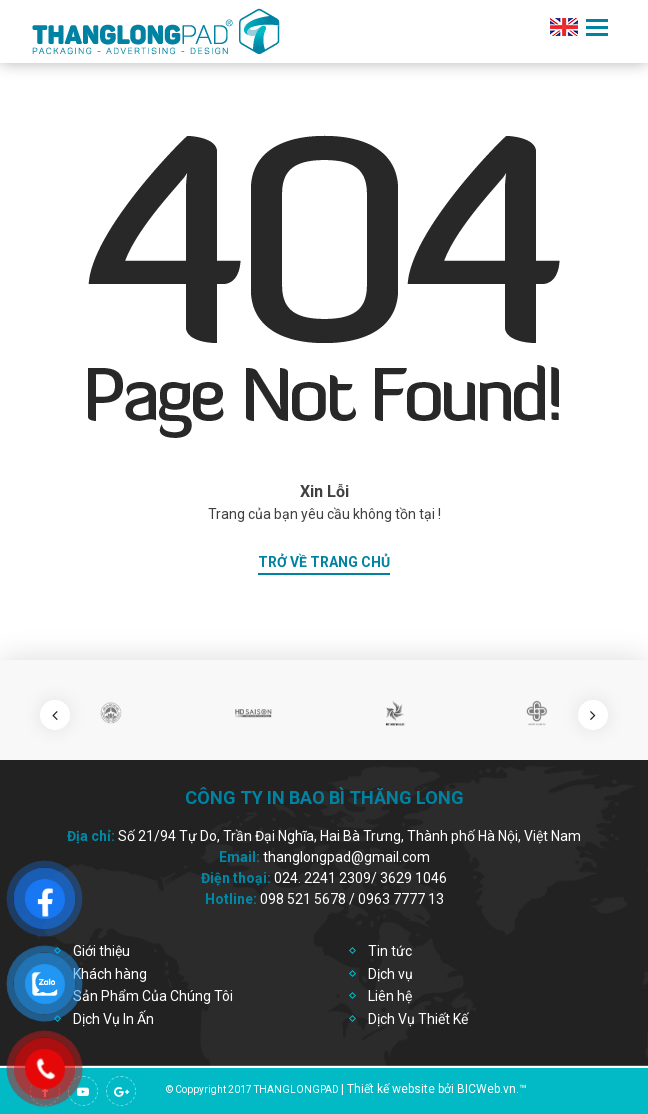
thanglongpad (296, 1089)
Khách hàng (110, 974)
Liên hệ (390, 996)
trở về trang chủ (324, 562)
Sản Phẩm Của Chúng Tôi (153, 996)
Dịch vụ (390, 974)
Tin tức (390, 951)
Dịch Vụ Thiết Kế (418, 1019)
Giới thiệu (101, 951)
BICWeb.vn (486, 1089)
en (564, 27)
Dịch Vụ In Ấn (113, 1019)
